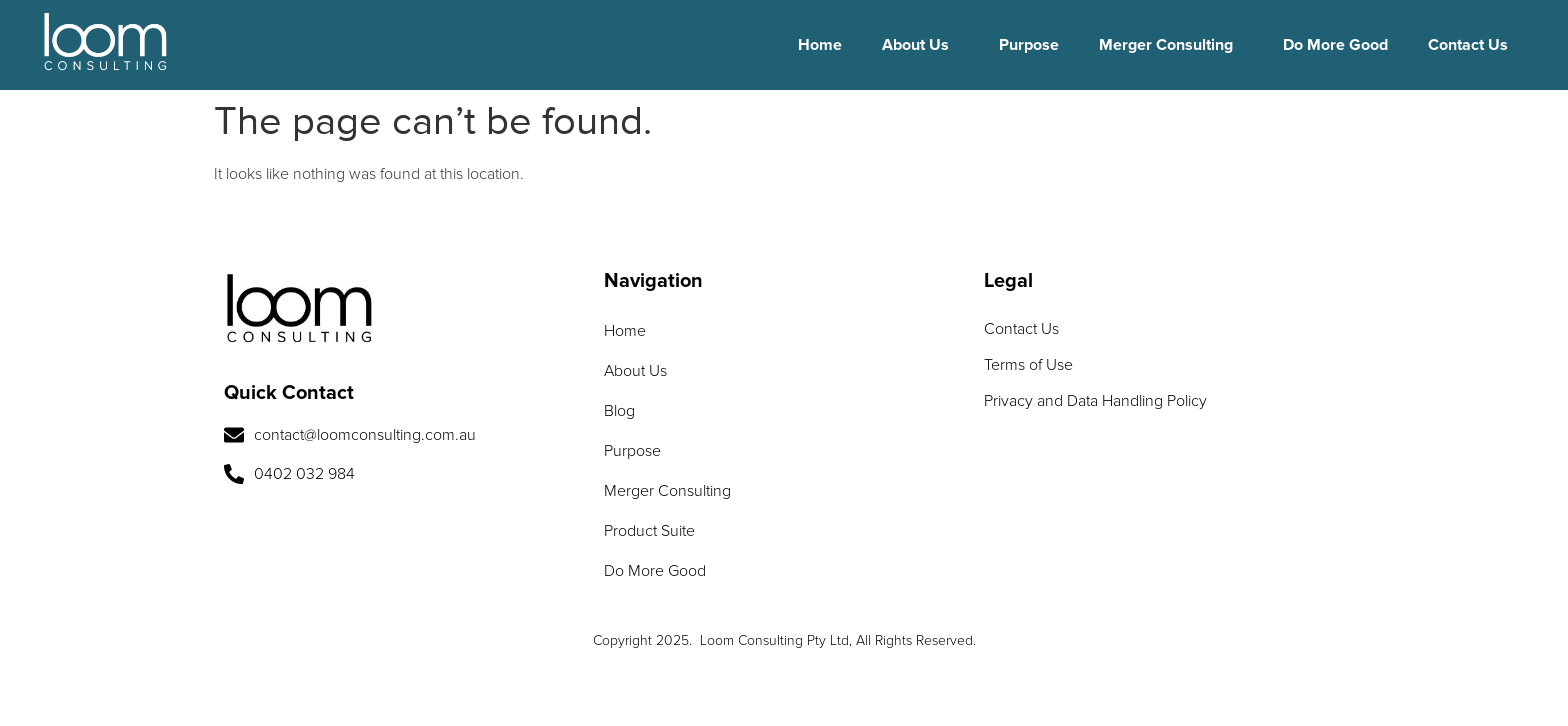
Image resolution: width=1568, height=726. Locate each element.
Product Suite (649, 531)
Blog (619, 411)
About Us (915, 45)
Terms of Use (1028, 365)
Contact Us (1468, 45)
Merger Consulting (1166, 45)
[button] (920, 45)
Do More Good (1335, 45)
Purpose (1029, 45)
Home (820, 45)
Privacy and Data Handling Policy (1095, 401)
